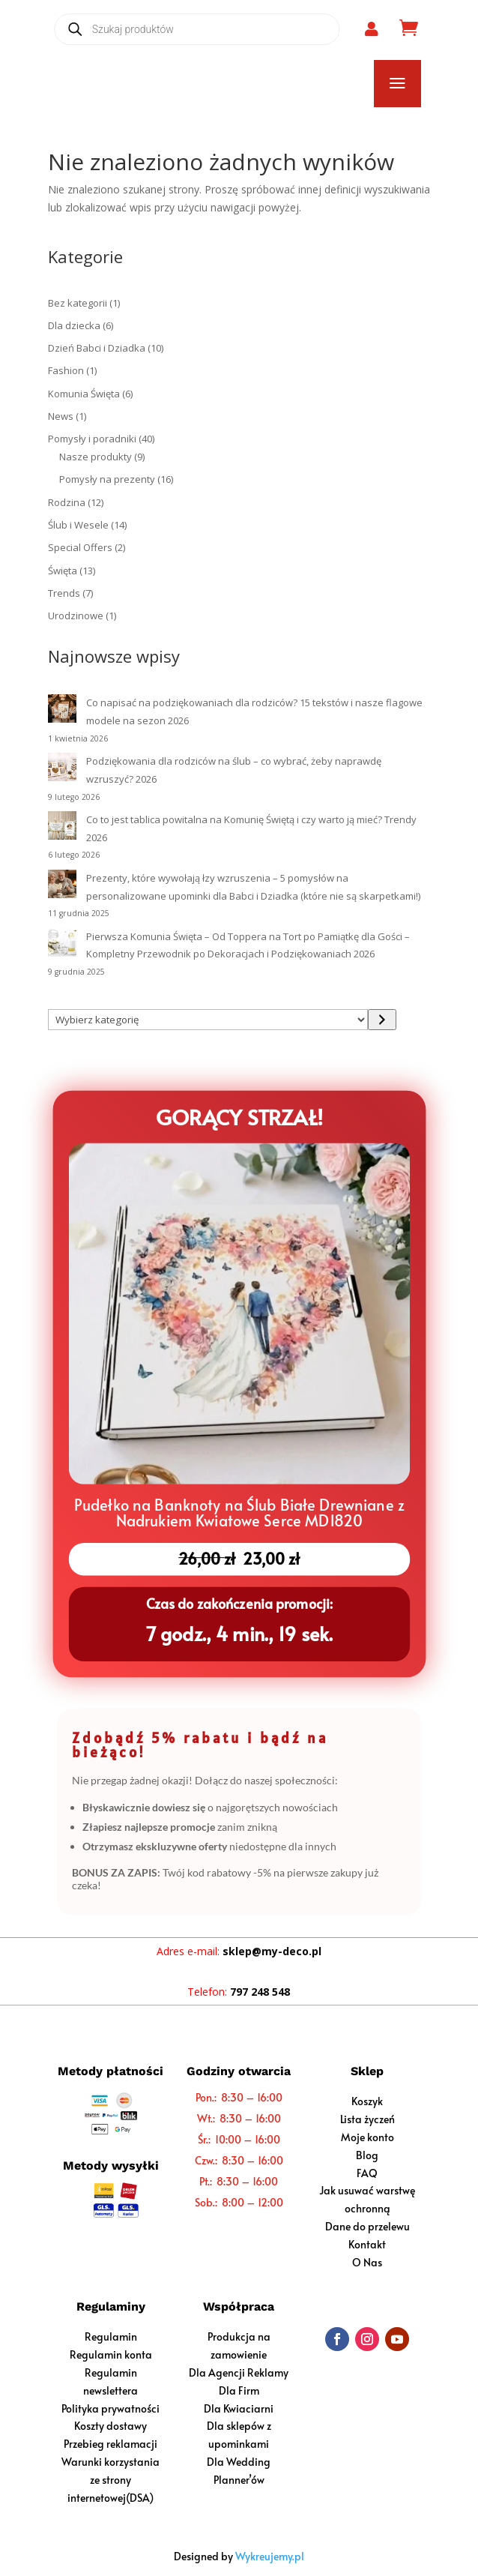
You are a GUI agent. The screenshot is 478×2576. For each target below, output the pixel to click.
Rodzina (66, 502)
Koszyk (367, 2101)
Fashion (66, 370)
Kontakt (367, 2244)
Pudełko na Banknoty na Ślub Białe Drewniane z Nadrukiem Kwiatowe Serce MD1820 (239, 1510)
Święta (62, 570)
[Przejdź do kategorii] (382, 1019)
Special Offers (80, 547)
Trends (64, 593)
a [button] (397, 83)
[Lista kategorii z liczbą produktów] (208, 1019)
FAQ (367, 2173)
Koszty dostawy (110, 2426)
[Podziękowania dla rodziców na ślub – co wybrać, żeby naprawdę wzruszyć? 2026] (62, 770)
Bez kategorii (77, 303)
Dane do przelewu (367, 2226)
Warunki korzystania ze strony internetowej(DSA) (110, 2480)
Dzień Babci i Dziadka (96, 348)
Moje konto (367, 2137)
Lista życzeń (367, 2119)
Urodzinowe (75, 615)
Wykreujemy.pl (269, 2556)
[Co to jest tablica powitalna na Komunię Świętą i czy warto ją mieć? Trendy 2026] (62, 828)
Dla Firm (239, 2390)
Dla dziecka (74, 325)
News (60, 416)
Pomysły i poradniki (92, 438)
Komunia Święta (84, 393)
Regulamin (111, 2336)
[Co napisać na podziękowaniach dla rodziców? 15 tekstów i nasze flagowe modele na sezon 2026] (62, 711)
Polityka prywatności (110, 2408)
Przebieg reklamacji (110, 2444)
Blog (367, 2155)
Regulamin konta (111, 2354)
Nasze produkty (95, 456)
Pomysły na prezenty (107, 479)
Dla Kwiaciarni (238, 2408)
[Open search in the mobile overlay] (197, 29)
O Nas (367, 2262)
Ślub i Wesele (78, 525)
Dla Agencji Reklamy (238, 2372)
